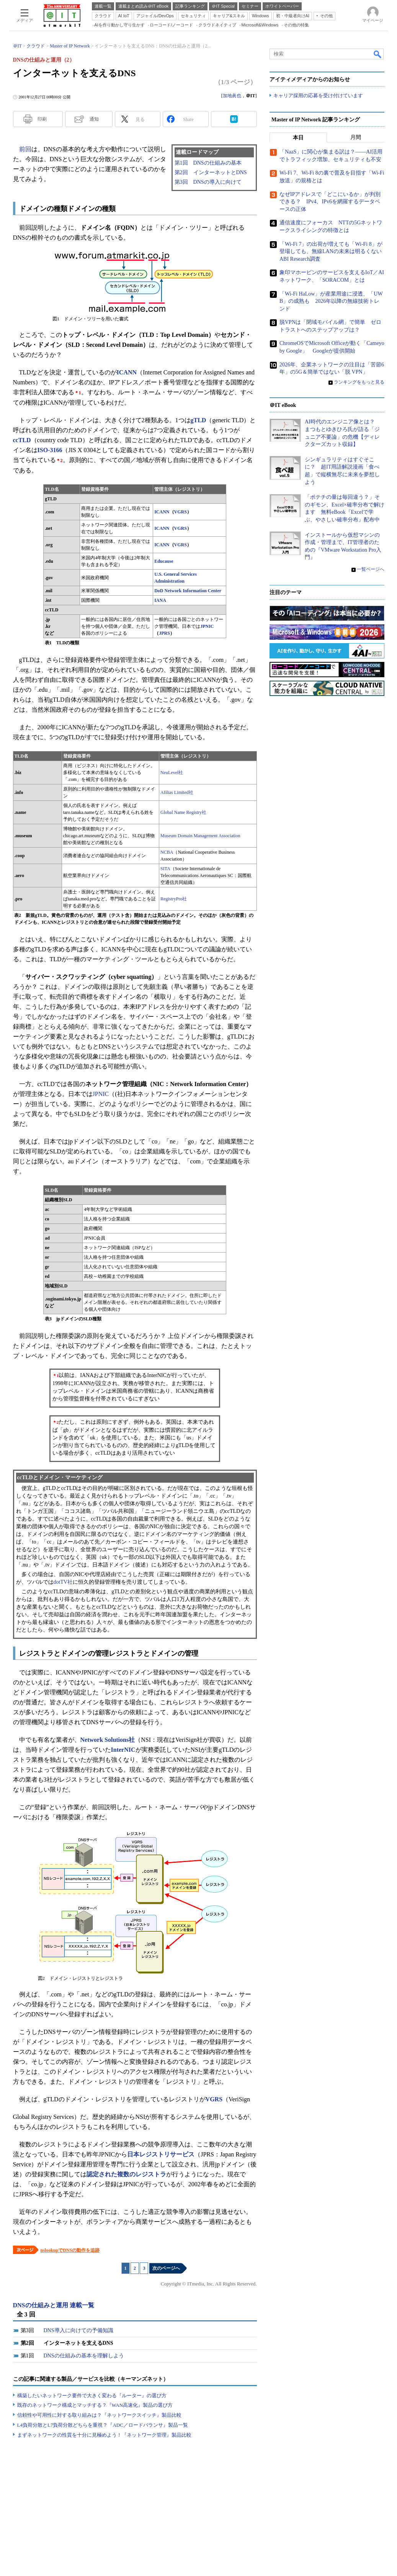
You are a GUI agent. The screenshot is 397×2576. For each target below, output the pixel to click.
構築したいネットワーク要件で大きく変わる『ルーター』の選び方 (92, 2395)
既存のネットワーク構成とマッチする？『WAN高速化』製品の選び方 (95, 2405)
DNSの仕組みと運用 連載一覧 (53, 2305)
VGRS (180, 512)
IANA (160, 600)
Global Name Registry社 (183, 812)
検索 (378, 54)
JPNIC (207, 626)
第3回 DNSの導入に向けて (208, 182)
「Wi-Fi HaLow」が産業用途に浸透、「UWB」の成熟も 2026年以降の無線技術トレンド (331, 301)
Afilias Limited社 (176, 792)
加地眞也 (232, 95)
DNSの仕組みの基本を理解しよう (84, 2356)
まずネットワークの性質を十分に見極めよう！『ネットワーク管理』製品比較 (104, 2435)
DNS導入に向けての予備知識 (78, 2330)
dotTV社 (63, 1582)
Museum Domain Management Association (200, 835)
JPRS (164, 633)
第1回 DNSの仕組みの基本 (208, 163)
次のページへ (166, 2268)
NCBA (166, 852)
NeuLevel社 (171, 772)
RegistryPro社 (173, 899)
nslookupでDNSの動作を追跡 (70, 2250)
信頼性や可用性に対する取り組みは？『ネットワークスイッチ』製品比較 (99, 2415)
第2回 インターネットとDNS (211, 172)
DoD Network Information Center (187, 590)
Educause (163, 561)
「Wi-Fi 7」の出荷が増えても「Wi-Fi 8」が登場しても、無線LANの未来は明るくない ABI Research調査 (333, 251)
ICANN (161, 512)
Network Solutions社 (107, 1739)
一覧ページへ (370, 569)
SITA (165, 868)
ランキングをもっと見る (359, 382)
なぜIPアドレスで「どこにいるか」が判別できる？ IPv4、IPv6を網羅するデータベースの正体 (330, 201)
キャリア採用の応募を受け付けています (318, 96)
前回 (25, 149)
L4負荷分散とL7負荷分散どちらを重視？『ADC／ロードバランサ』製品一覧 (102, 2425)
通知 (94, 119)
